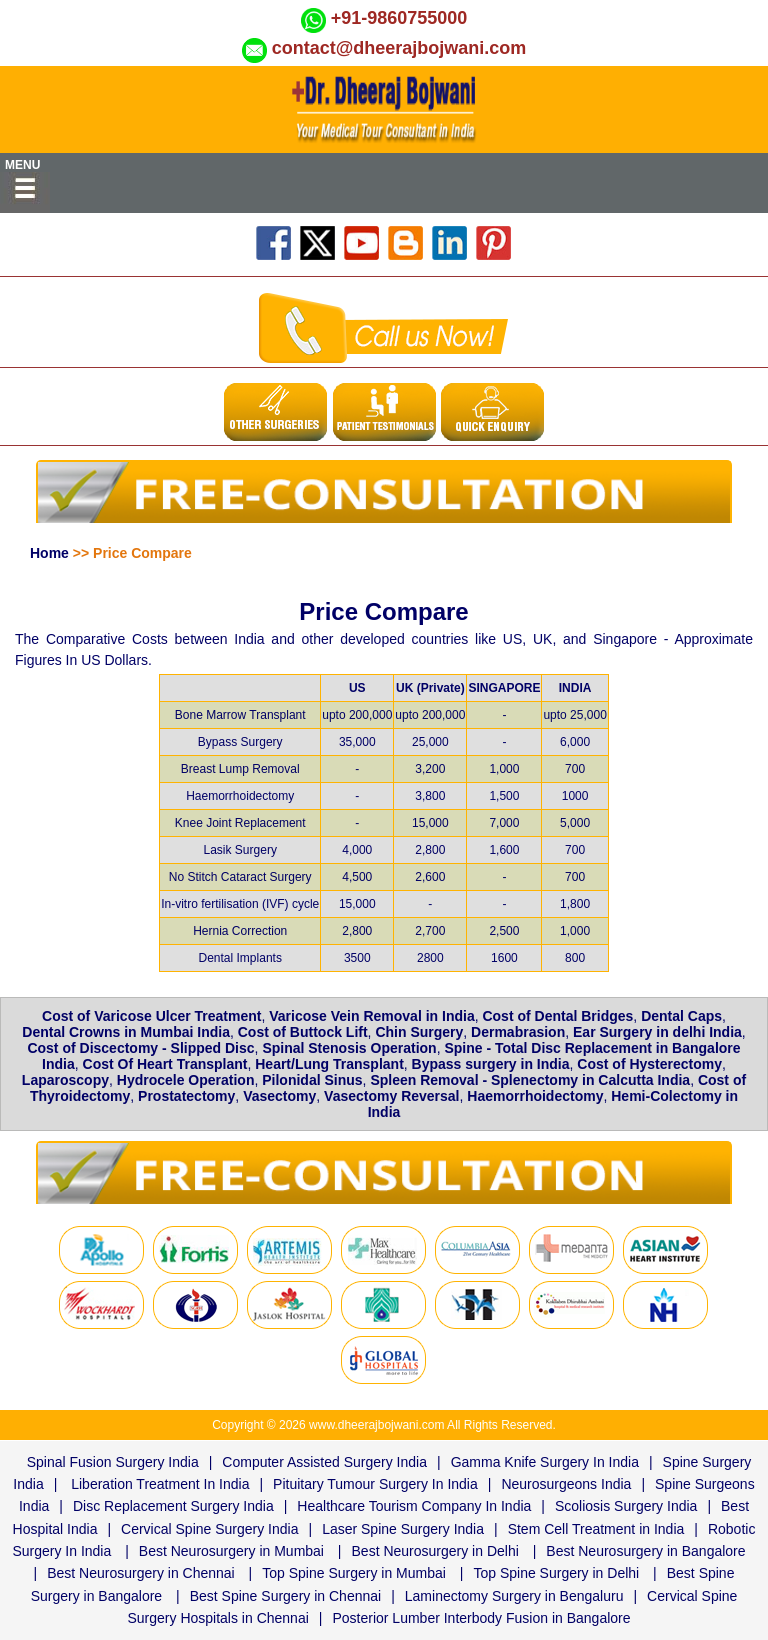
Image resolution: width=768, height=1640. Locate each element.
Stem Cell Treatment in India (596, 1529)
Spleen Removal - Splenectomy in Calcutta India (530, 1080)
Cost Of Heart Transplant (165, 1064)
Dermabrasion (518, 1032)
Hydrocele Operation (186, 1080)
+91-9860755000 (399, 18)
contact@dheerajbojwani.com (399, 48)
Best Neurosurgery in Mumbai (231, 1551)
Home (49, 553)
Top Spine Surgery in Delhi (556, 1573)
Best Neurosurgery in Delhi (435, 1551)
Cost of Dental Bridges (557, 1016)
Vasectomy (279, 1096)
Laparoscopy (65, 1080)
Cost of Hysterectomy (649, 1064)
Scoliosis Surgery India (626, 1506)
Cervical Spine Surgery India (209, 1529)
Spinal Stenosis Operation (349, 1048)
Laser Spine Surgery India (403, 1529)
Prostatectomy (186, 1096)
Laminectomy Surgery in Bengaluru (514, 1596)
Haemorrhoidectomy (535, 1096)
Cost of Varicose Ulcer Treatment (151, 1016)
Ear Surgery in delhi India (657, 1032)
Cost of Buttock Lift (303, 1032)
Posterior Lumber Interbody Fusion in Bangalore (481, 1618)
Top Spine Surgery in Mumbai (354, 1573)
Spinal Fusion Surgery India (113, 1462)
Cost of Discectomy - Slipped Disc (140, 1048)
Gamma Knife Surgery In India (545, 1462)
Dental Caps (681, 1016)
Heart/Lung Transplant (329, 1064)
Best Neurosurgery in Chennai (141, 1573)
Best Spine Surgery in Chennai (285, 1596)
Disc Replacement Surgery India (173, 1506)
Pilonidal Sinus (312, 1080)
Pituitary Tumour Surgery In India (375, 1484)
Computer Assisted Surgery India (324, 1462)
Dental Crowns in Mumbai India (126, 1032)
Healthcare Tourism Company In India (414, 1506)
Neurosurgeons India (566, 1484)
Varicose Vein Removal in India (371, 1016)
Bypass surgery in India (491, 1064)
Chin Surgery (419, 1032)
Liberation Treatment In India (160, 1484)
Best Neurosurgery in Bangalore (645, 1551)
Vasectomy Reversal (391, 1096)
